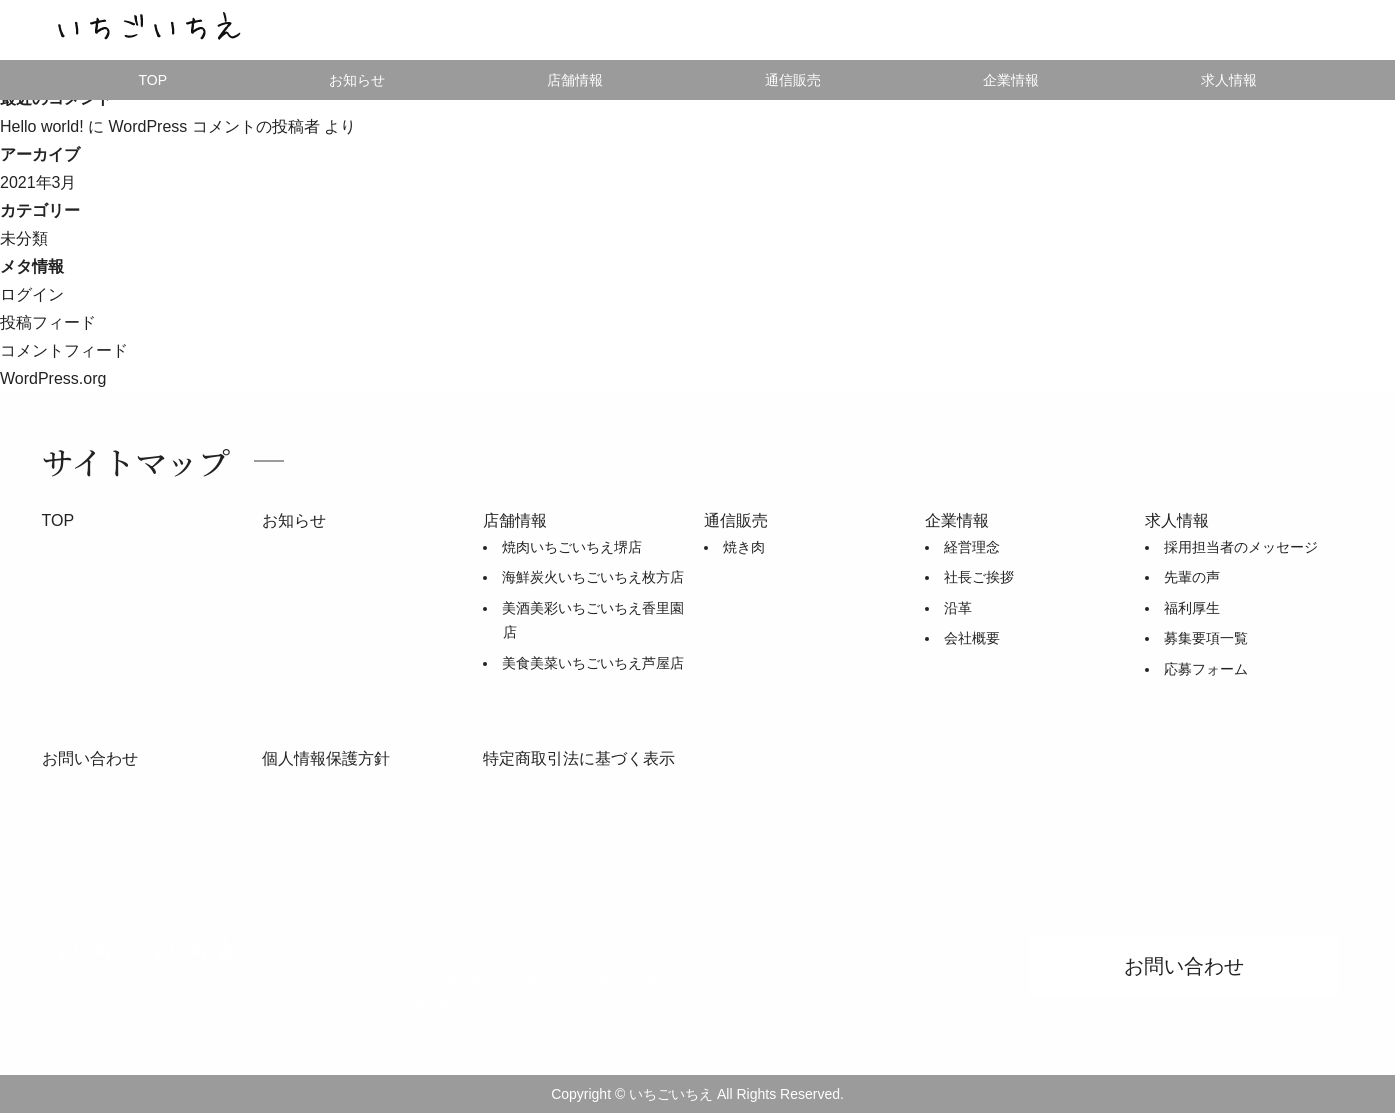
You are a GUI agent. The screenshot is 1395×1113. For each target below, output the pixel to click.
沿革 (958, 608)
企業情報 (1011, 80)
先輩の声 (1192, 577)
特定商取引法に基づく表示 (579, 758)
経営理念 (972, 547)
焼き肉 (744, 547)
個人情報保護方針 (326, 758)
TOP (152, 80)
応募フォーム (1206, 669)
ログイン (32, 294)
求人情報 (1229, 80)
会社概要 (972, 638)
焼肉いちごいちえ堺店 (572, 547)
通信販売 (736, 520)
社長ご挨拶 (979, 577)
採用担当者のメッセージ (1241, 547)
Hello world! (42, 126)
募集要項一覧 (1206, 638)
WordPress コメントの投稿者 (213, 126)
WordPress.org (53, 378)
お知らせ (357, 80)
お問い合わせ (90, 758)
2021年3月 (38, 182)
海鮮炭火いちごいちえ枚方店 (593, 577)
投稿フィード (48, 322)
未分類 (24, 238)
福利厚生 (1192, 608)
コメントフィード (64, 350)
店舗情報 (575, 80)
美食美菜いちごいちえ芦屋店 (593, 663)
